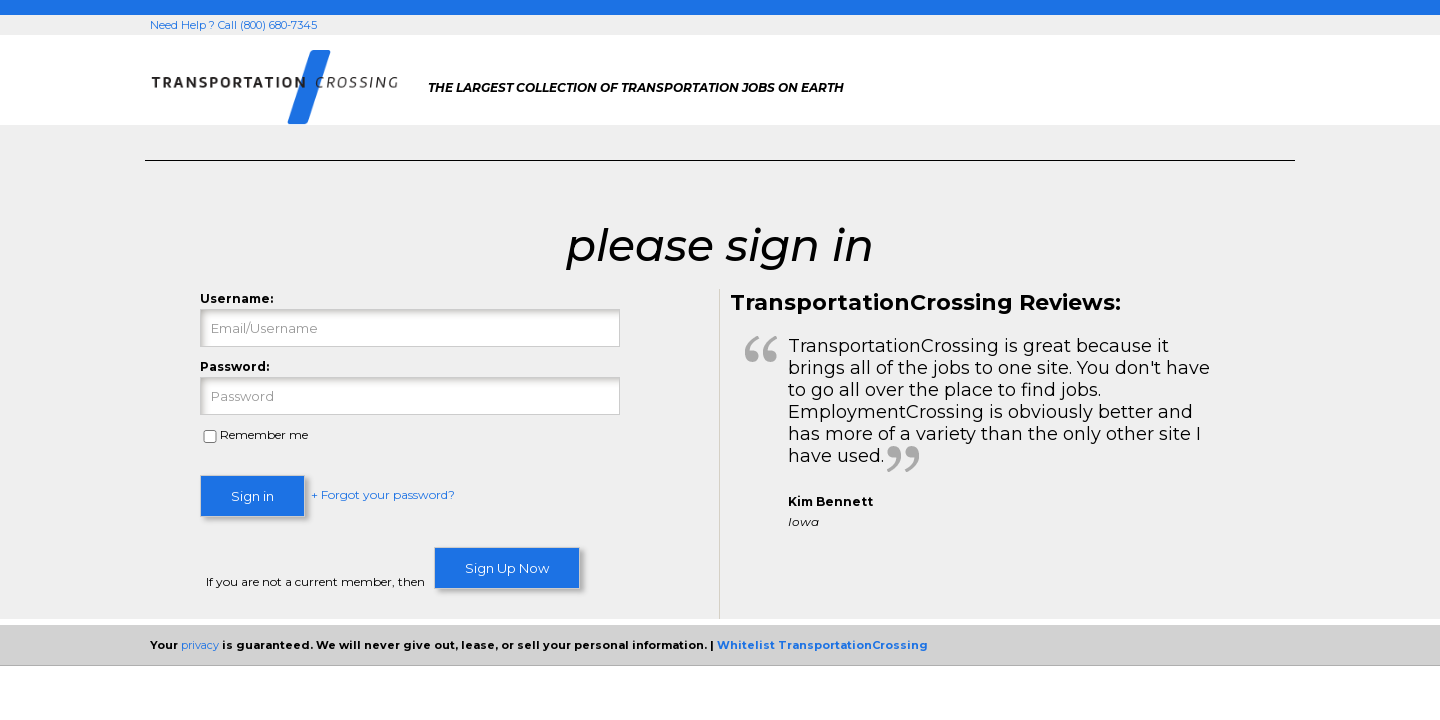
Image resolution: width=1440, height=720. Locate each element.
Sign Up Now (507, 568)
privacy (200, 645)
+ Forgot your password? (383, 494)
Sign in (252, 496)
